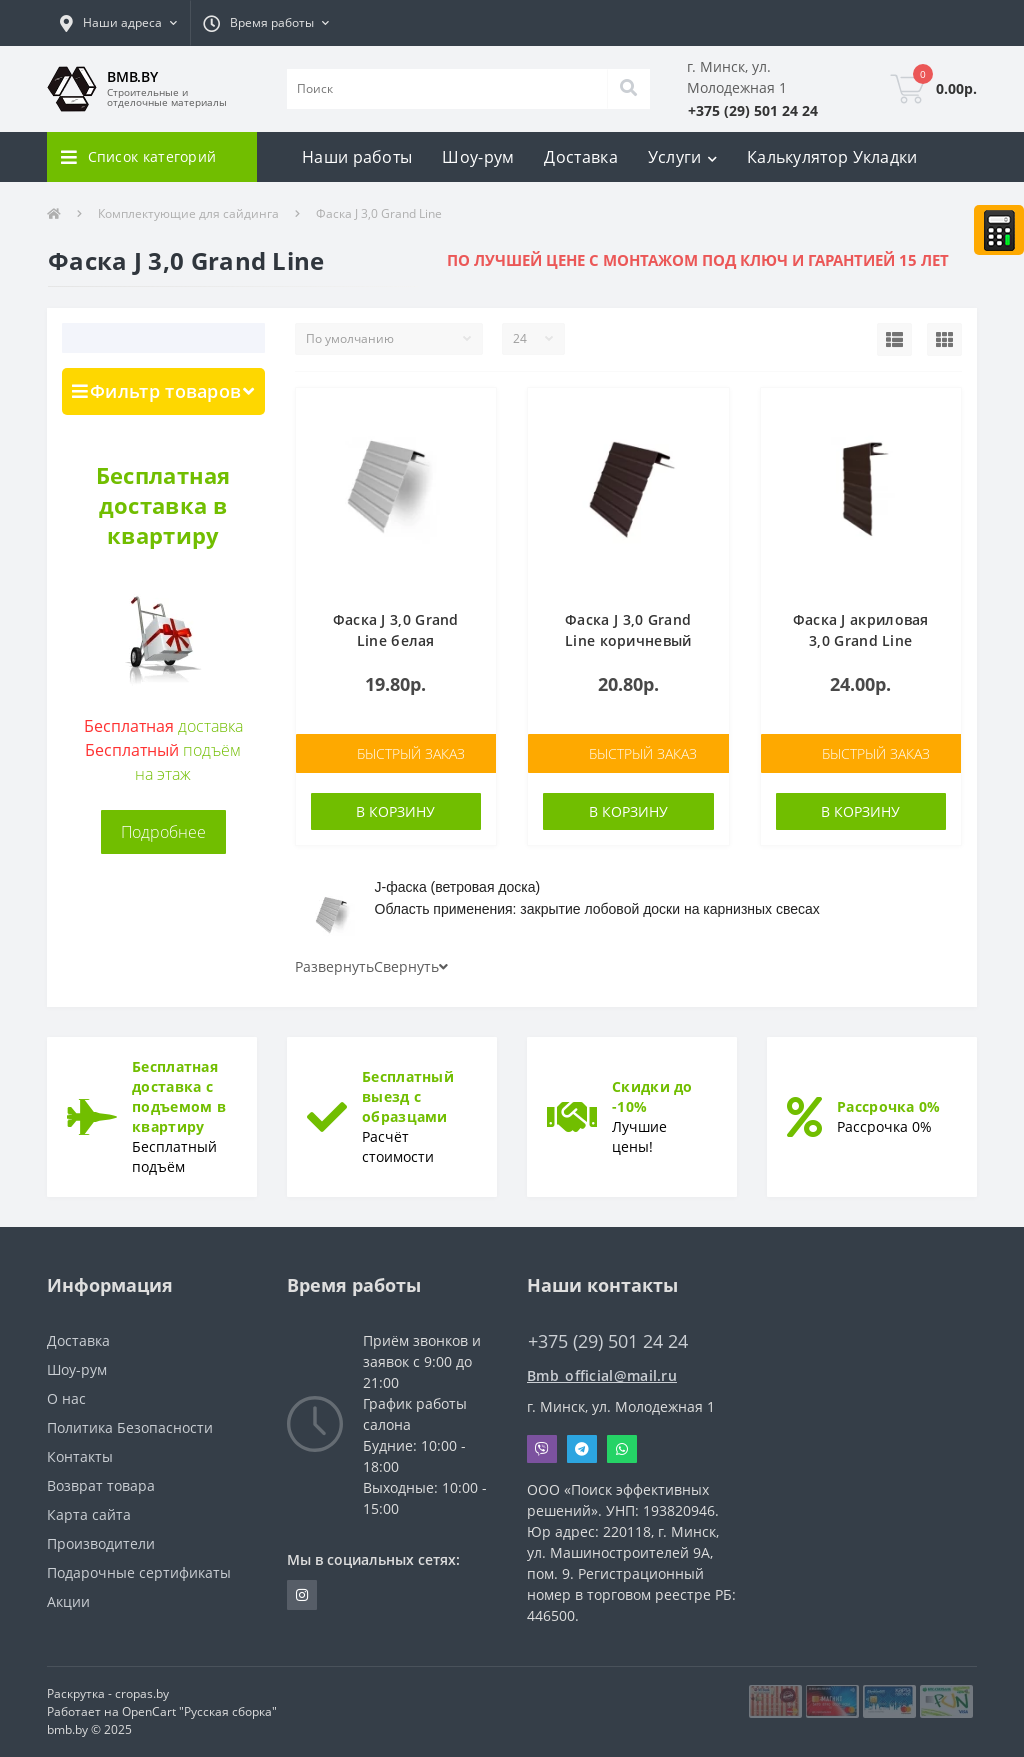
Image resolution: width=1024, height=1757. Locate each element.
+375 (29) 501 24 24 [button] (608, 1341)
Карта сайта (89, 1514)
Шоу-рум (478, 157)
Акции (68, 1601)
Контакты (80, 1456)
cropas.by (142, 1693)
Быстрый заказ (411, 753)
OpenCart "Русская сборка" (199, 1711)
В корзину (395, 811)
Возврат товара (101, 1485)
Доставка (580, 157)
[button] (118, 23)
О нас (66, 1398)
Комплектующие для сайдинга (188, 213)
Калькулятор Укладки (832, 157)
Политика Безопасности (130, 1427)
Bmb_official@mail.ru (602, 1375)
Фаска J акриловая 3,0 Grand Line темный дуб (861, 640)
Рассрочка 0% (889, 1106)
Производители (101, 1543)
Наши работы (357, 157)
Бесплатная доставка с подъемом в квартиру (179, 1096)
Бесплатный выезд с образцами (408, 1096)
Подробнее (163, 832)
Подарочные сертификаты (139, 1572)
